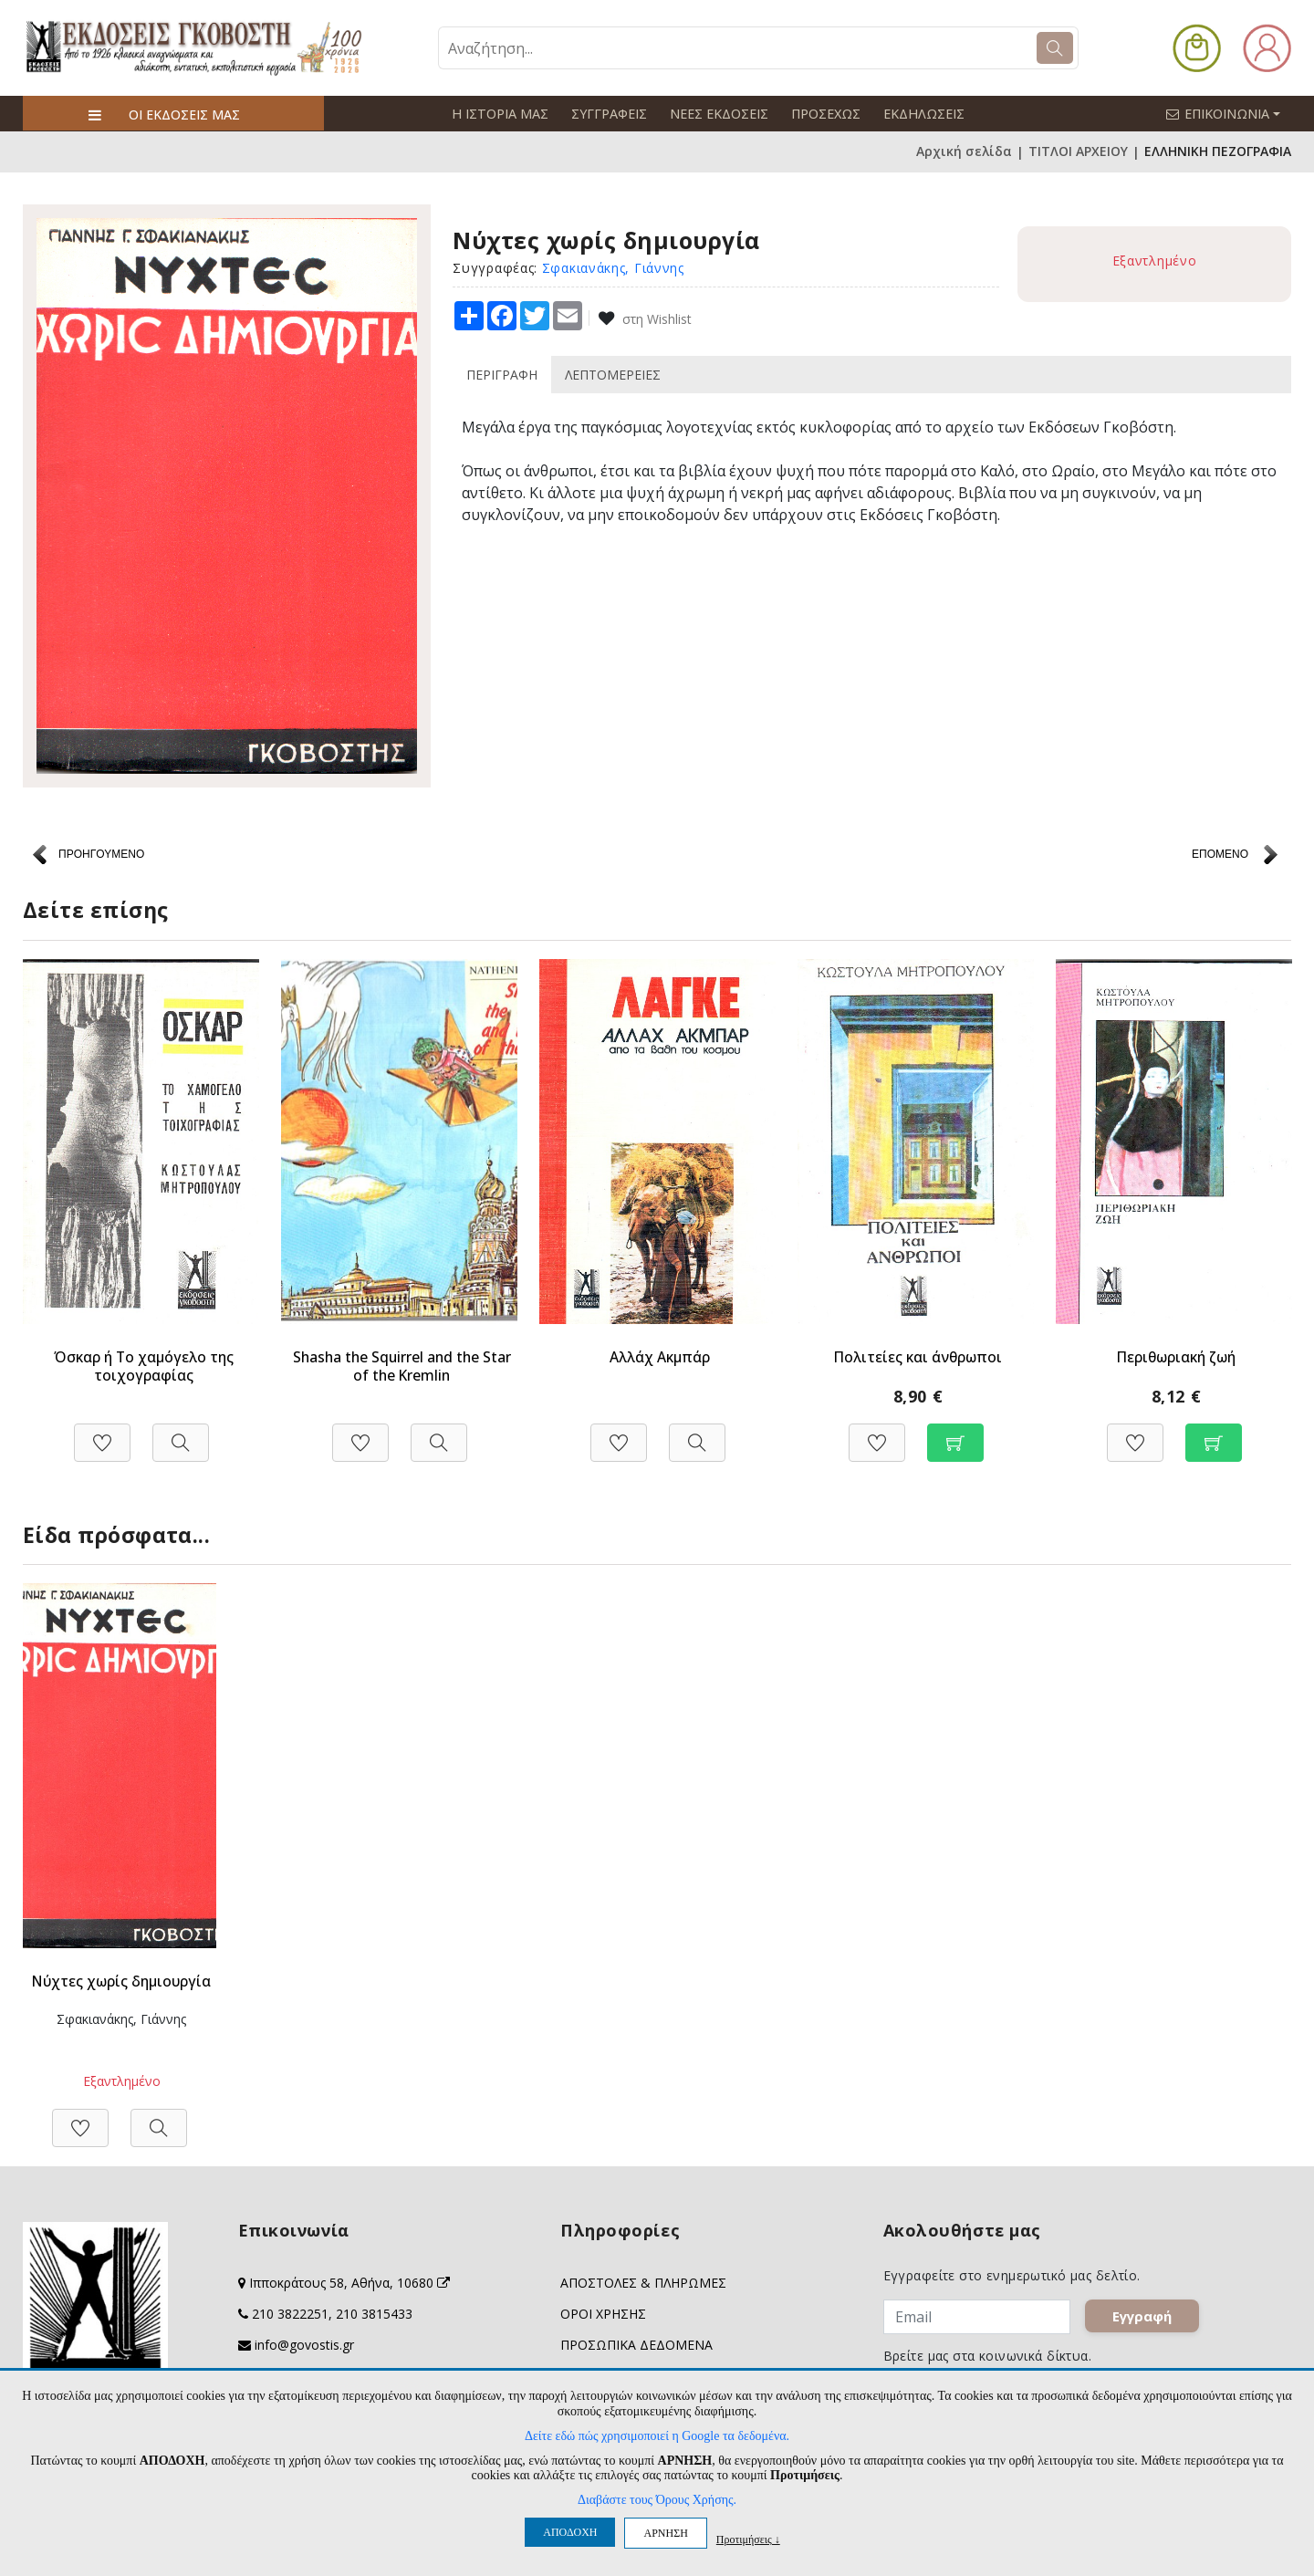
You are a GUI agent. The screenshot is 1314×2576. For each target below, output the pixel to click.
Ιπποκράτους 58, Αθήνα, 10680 (349, 2282)
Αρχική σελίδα (964, 151)
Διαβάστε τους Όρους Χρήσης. (657, 2500)
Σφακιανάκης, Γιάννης (613, 267)
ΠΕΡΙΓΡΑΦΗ (501, 373)
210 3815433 (374, 2313)
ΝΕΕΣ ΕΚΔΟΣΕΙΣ (715, 113)
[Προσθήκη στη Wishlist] (102, 1432)
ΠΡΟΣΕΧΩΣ (821, 113)
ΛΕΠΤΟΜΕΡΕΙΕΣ (613, 373)
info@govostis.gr (304, 2344)
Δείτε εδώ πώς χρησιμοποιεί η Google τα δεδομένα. (657, 2436)
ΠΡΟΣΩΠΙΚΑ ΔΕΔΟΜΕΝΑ (636, 2344)
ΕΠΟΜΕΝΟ (1220, 854)
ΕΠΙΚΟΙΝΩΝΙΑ (1231, 113)
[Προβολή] (180, 1432)
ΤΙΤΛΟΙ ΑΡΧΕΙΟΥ (1078, 151)
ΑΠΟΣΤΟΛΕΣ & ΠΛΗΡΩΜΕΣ (643, 2282)
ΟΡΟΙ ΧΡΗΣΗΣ (603, 2313)
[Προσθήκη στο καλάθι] (955, 1432)
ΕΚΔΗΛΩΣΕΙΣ (917, 113)
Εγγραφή (1147, 2321)
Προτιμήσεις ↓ (748, 2539)
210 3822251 (290, 2313)
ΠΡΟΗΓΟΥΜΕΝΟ (101, 854)
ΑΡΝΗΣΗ (665, 2533)
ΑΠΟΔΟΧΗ (570, 2532)
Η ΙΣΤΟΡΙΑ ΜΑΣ (499, 113)
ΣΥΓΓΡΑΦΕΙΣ (606, 113)
